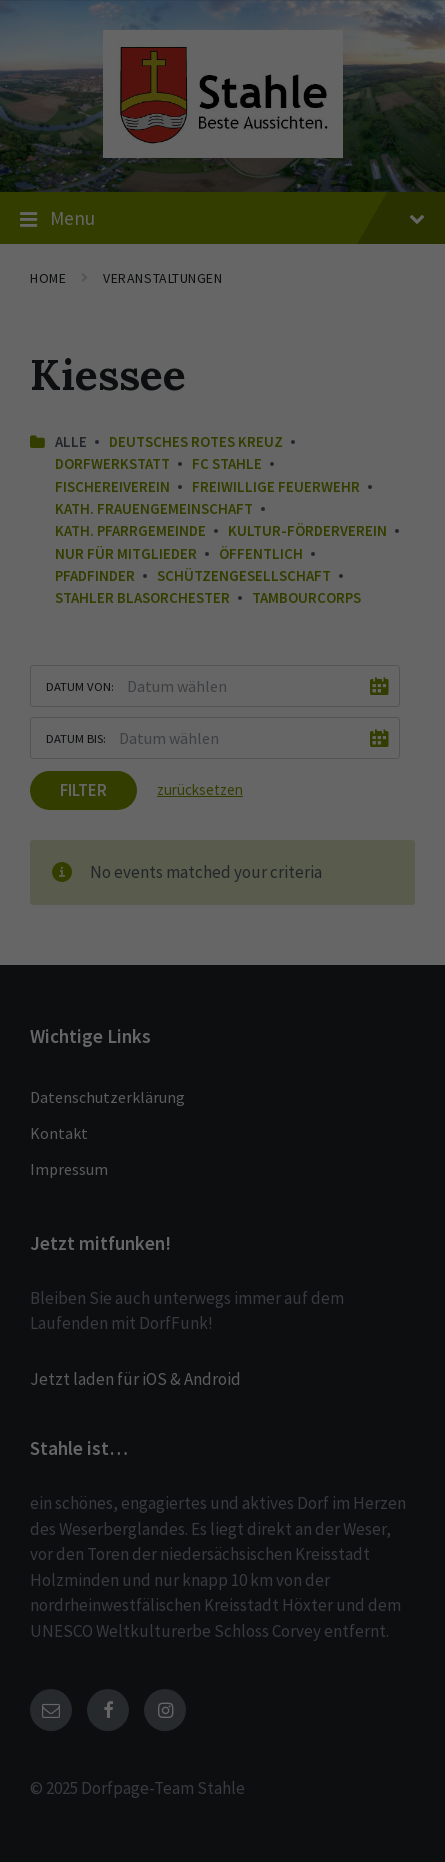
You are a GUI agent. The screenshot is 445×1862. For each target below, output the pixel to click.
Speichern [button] (223, 524)
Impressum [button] (315, 626)
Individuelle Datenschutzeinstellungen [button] (223, 583)
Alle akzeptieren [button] (222, 465)
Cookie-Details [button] (136, 626)
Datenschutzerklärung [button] (229, 626)
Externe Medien (311, 396)
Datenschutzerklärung (354, 311)
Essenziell (104, 396)
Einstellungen (295, 330)
